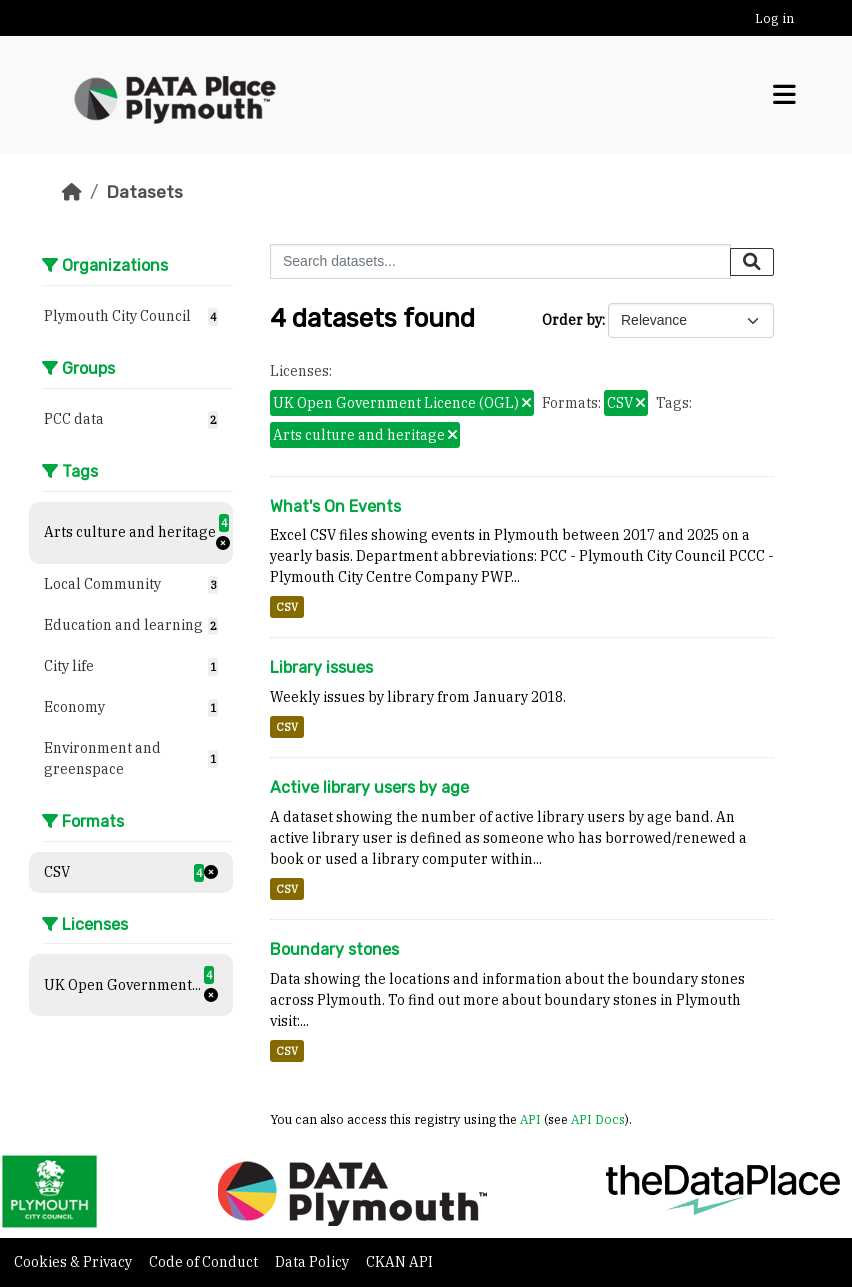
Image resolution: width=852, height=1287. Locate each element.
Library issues (321, 667)
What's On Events (335, 506)
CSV (287, 607)
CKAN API (399, 1262)
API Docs (598, 1119)
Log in (774, 18)
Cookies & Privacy (74, 1262)
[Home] (72, 192)
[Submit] (752, 262)
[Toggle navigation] (784, 95)
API (530, 1119)
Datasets (144, 192)
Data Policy (313, 1262)
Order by (572, 320)
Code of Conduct (205, 1262)
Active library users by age (369, 787)
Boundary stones (334, 949)
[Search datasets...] (500, 261)
